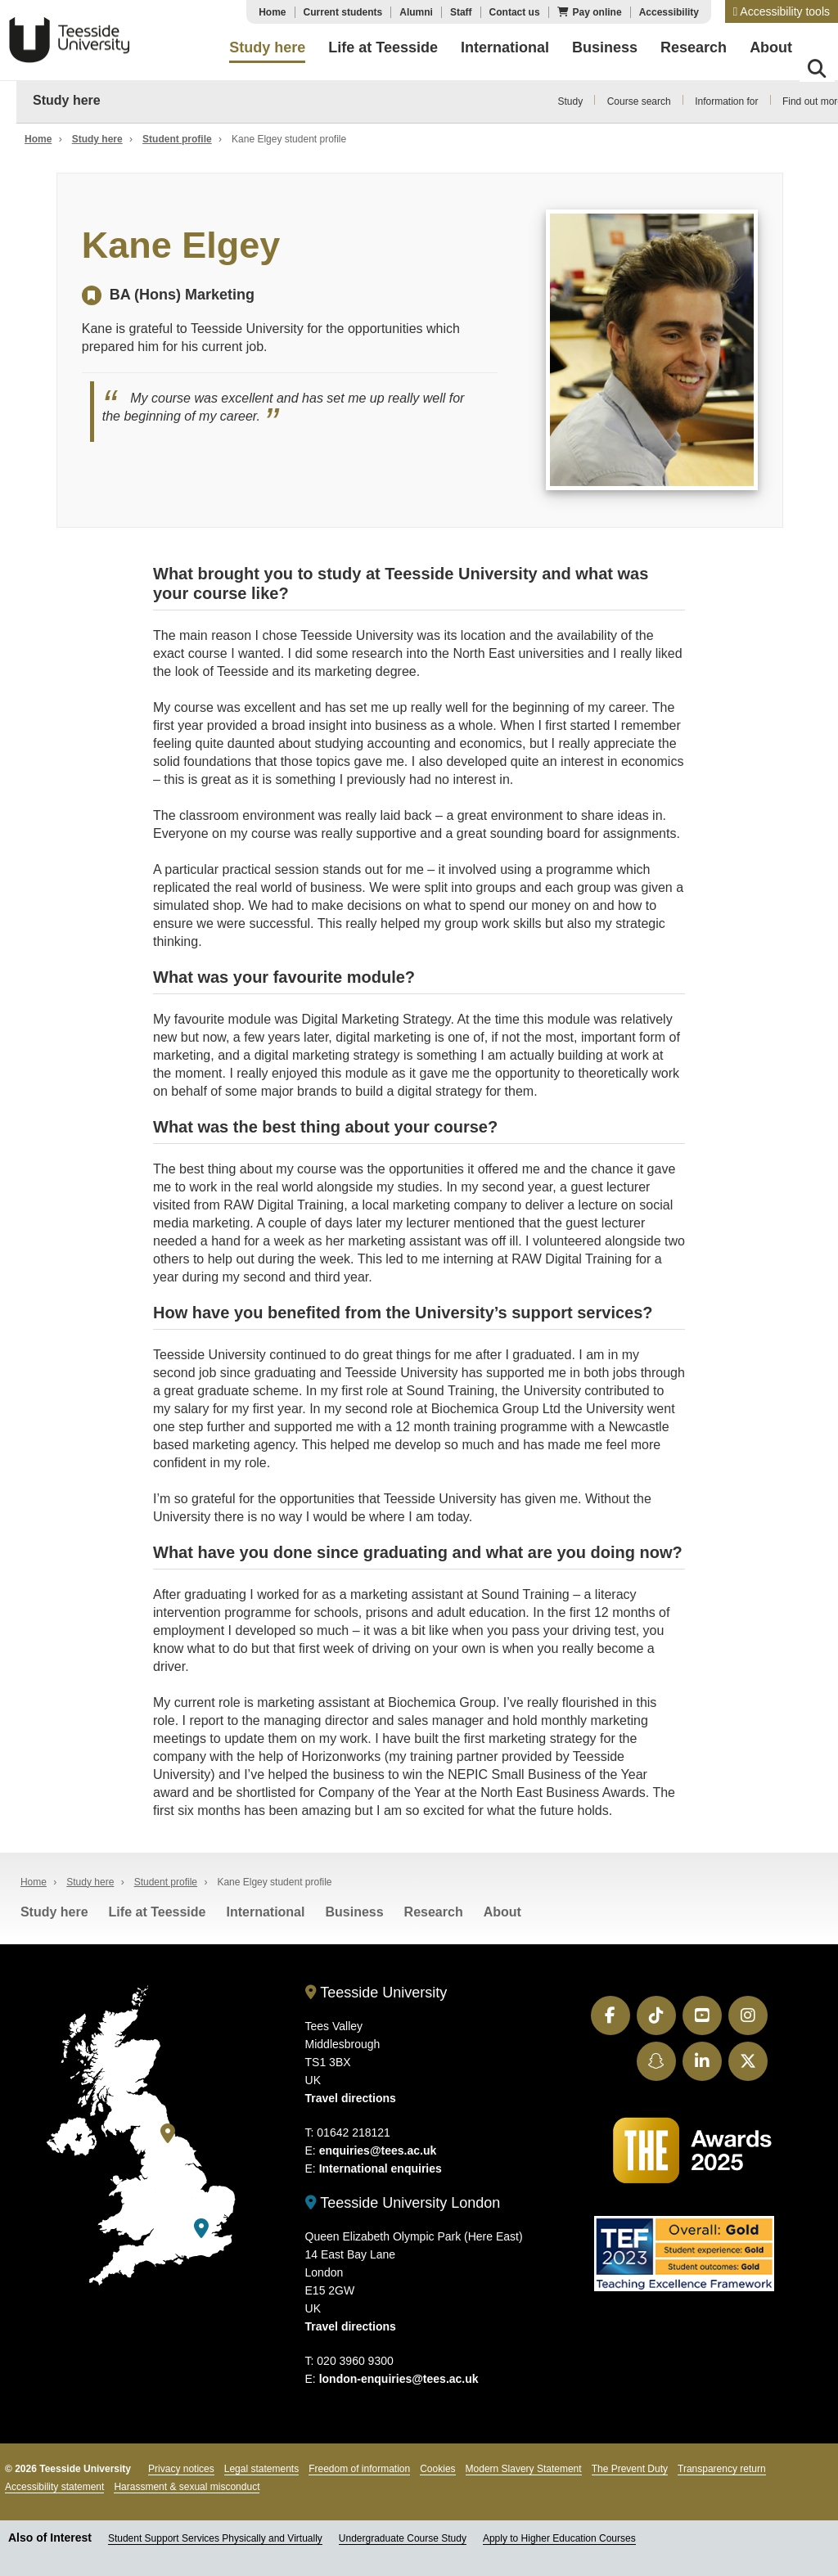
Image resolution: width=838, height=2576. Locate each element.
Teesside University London (403, 2199)
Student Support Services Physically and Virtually (215, 2535)
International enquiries (380, 2164)
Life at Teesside (157, 1908)
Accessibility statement (54, 2483)
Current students (343, 12)
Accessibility (669, 12)
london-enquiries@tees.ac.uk (399, 2375)
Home (272, 12)
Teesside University (69, 40)
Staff (461, 12)
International (265, 1908)
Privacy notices (181, 2465)
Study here (67, 100)
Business (354, 1908)
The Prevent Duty (630, 2465)
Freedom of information (359, 2465)
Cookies (437, 2465)
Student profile (177, 139)
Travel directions (350, 2094)
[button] (781, 11)
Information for (726, 101)
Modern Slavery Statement (524, 2465)
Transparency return (722, 2465)
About (502, 1908)
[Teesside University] (167, 2130)
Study (570, 101)
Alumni (416, 12)
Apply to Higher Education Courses (559, 2535)
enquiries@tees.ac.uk (378, 2146)
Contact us (514, 12)
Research (433, 1908)
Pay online (597, 12)
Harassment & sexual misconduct (186, 2483)
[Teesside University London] (201, 2224)
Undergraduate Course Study (402, 2535)
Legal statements (261, 2465)
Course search (639, 101)
